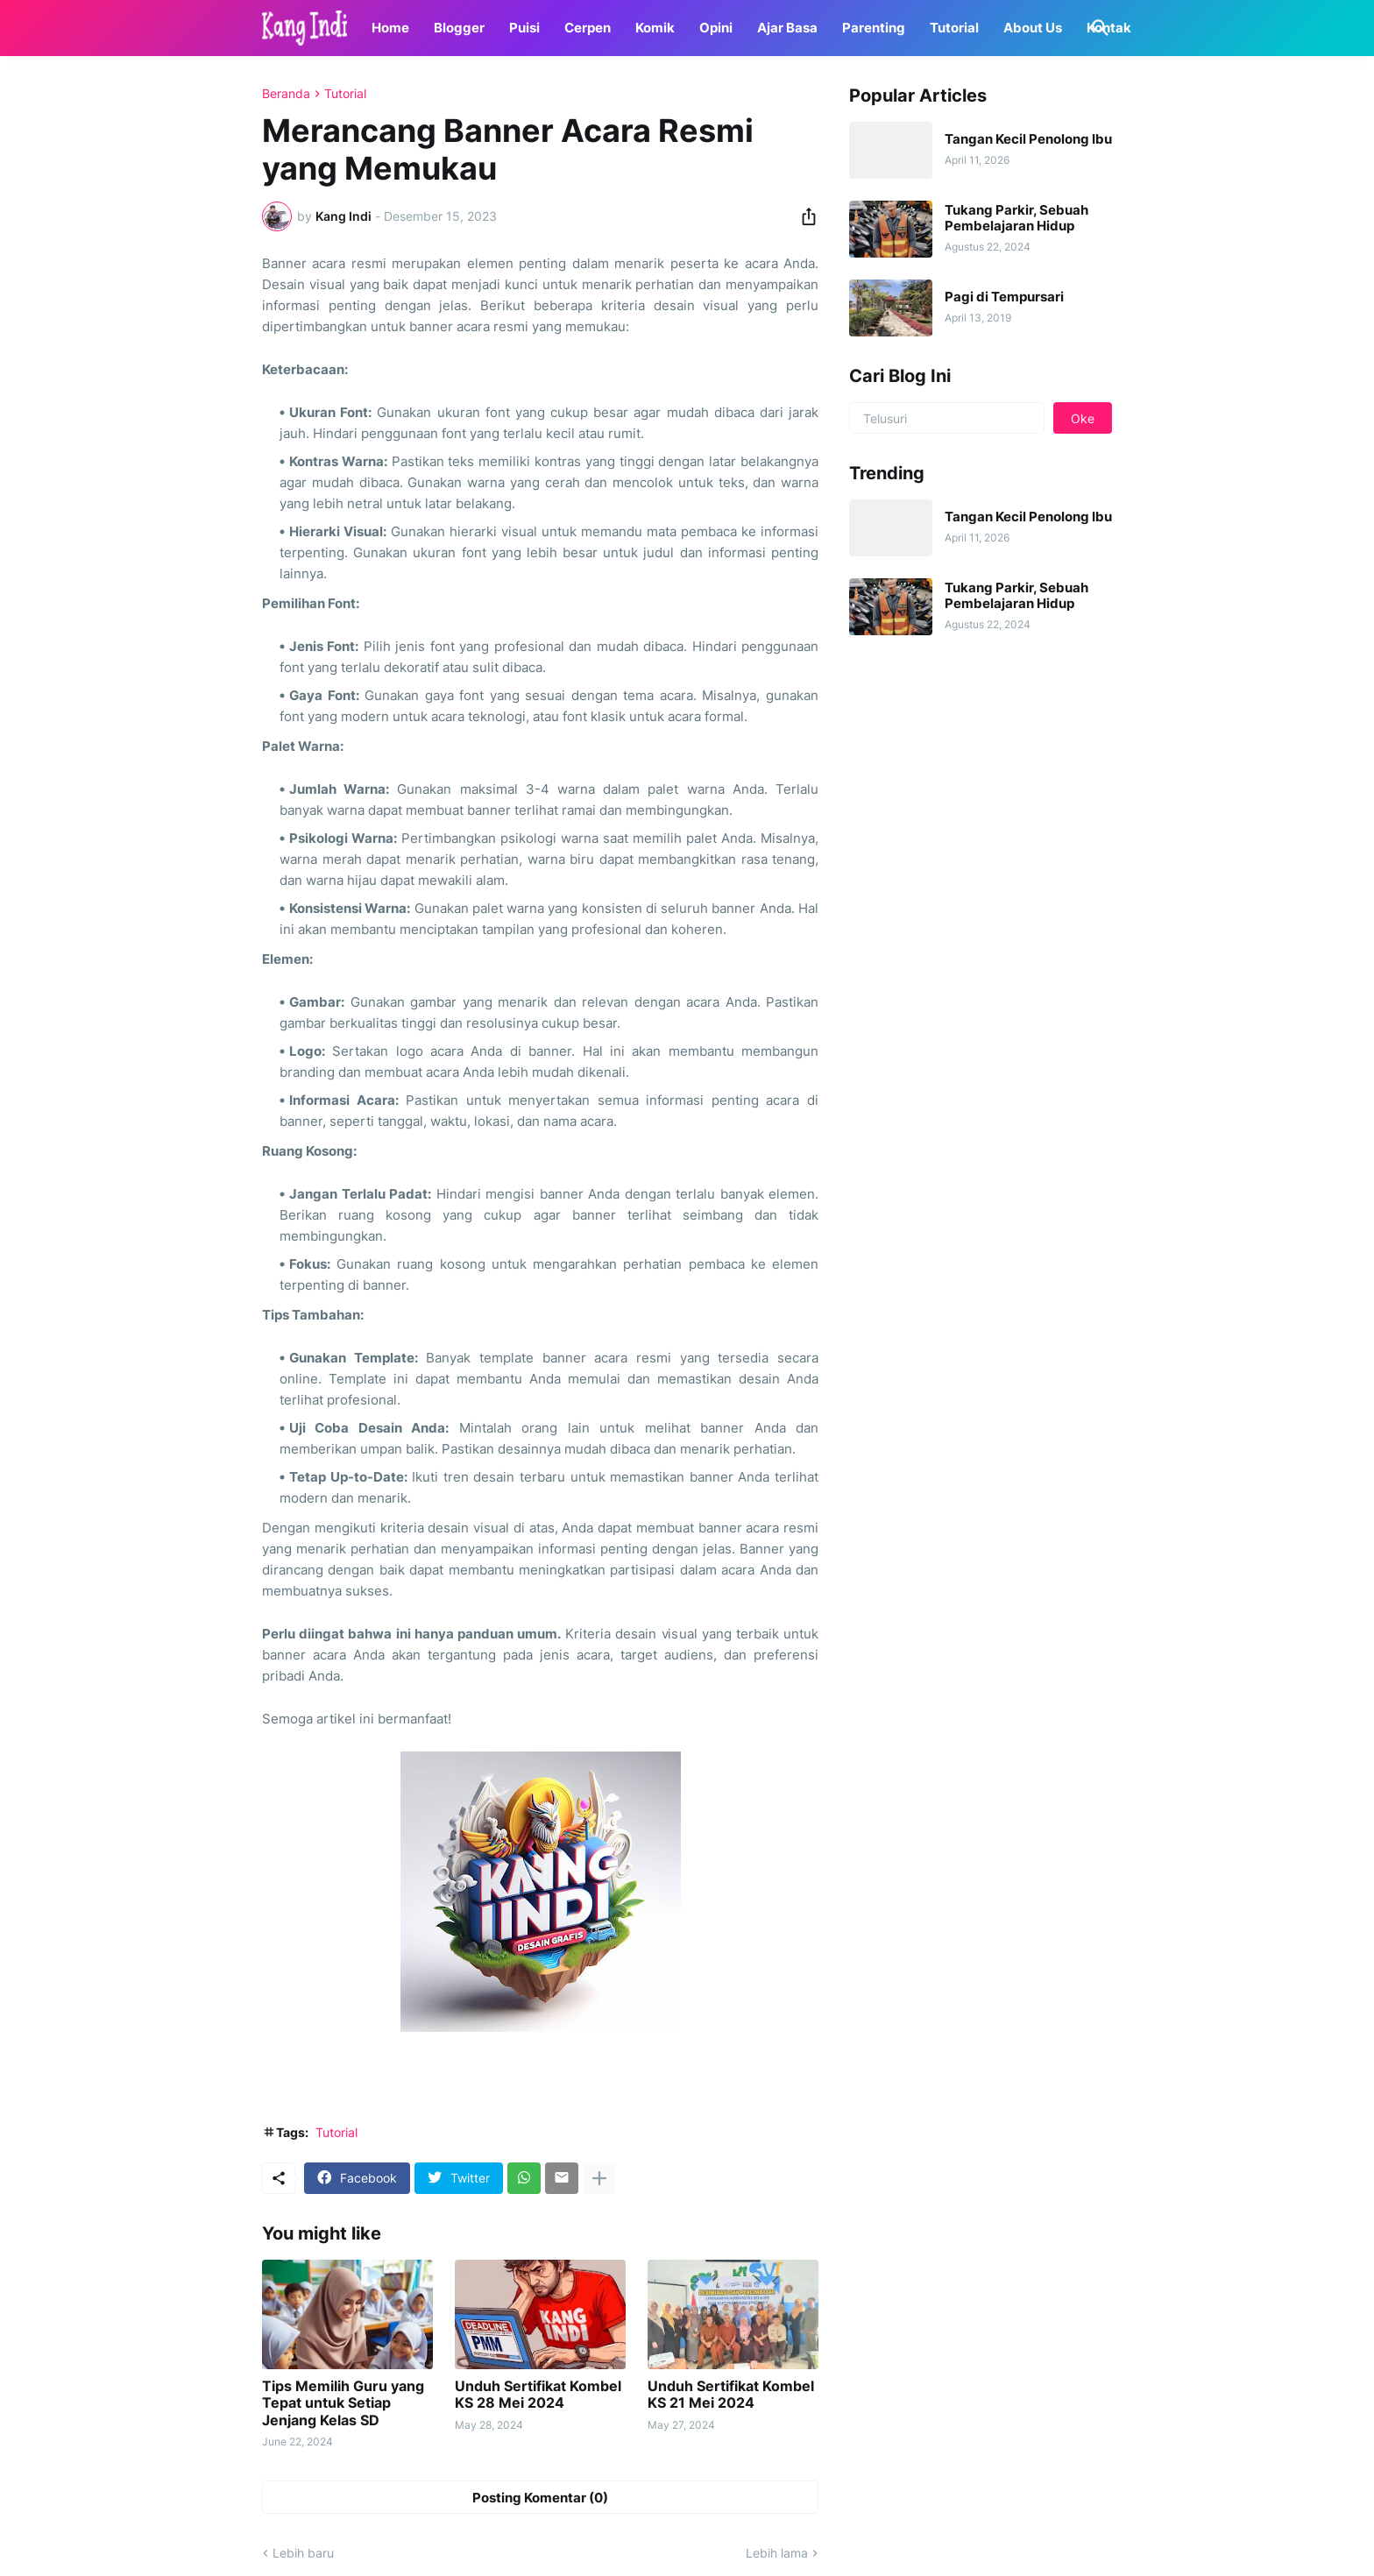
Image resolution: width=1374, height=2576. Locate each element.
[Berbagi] (803, 216)
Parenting (873, 27)
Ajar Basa (787, 27)
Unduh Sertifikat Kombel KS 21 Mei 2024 (731, 2394)
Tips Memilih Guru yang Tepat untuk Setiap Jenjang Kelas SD (343, 2403)
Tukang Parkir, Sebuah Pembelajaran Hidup (1016, 218)
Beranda (286, 94)
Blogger (459, 27)
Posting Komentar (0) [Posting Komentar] (540, 2497)
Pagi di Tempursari (1004, 297)
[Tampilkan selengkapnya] (599, 2178)
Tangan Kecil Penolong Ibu (1028, 139)
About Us (1032, 27)
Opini (716, 27)
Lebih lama (777, 2552)
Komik (655, 27)
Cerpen (587, 27)
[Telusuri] (1097, 28)
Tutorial (954, 27)
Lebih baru (303, 2552)
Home (390, 27)
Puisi (524, 27)
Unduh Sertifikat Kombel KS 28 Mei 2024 (538, 2394)
